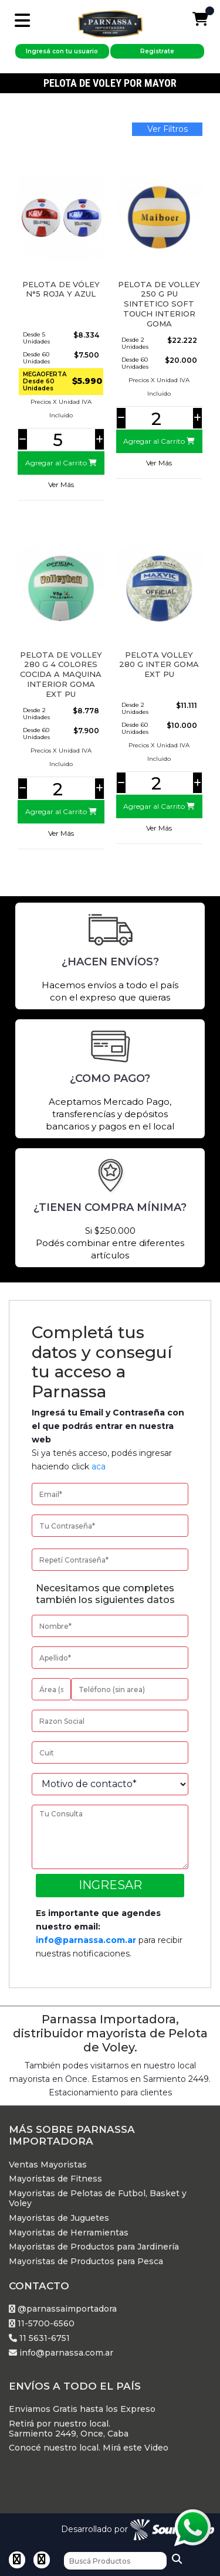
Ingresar (110, 1885)
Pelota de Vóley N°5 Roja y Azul (61, 289)
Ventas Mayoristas (48, 2165)
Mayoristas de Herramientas (68, 2233)
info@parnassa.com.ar (86, 1940)
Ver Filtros (167, 129)
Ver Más (61, 484)
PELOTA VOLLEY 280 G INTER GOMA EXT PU (159, 664)
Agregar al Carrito (61, 462)
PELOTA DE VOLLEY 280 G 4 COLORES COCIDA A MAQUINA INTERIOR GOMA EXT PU (61, 674)
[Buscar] (115, 2561)
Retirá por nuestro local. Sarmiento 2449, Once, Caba (68, 2429)
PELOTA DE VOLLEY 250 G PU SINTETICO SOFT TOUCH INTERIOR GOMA (159, 304)
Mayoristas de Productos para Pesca (86, 2262)
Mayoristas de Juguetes (59, 2218)
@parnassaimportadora (63, 2309)
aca (99, 1466)
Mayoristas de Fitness (55, 2179)
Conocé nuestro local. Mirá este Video (88, 2448)
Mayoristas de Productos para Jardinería (94, 2247)
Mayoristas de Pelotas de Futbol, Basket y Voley (98, 2199)
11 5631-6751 (39, 2338)
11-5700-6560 (42, 2324)
